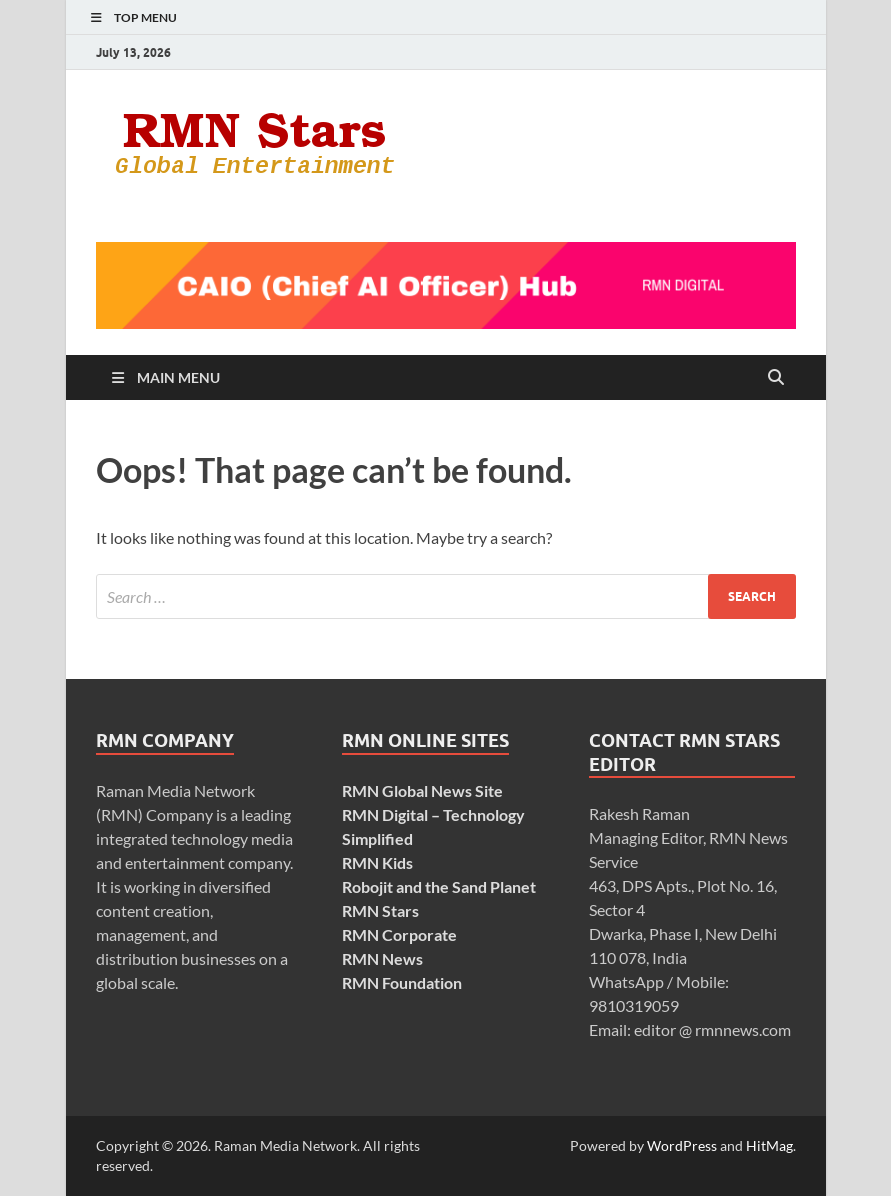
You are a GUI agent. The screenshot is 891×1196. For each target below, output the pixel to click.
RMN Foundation (402, 982)
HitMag (769, 1145)
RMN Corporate (399, 934)
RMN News (382, 958)
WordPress (682, 1145)
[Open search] (776, 378)
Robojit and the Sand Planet (439, 886)
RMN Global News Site (422, 790)
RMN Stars (380, 910)
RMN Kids (377, 862)
